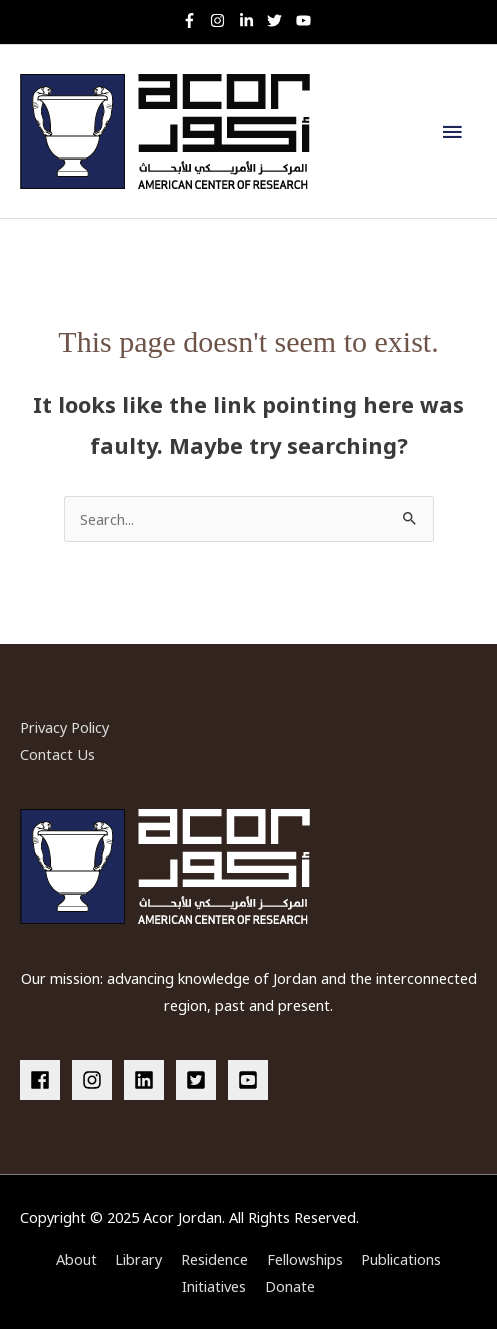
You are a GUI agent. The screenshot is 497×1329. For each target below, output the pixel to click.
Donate (290, 1286)
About (76, 1259)
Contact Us (57, 754)
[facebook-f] (194, 20)
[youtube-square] (251, 1080)
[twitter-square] (200, 1080)
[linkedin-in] (251, 20)
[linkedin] (148, 1080)
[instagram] (222, 20)
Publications (401, 1259)
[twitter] (279, 20)
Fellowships (305, 1259)
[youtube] (306, 20)
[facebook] (44, 1080)
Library (138, 1259)
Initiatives (214, 1286)
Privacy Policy (64, 727)
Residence (214, 1259)
